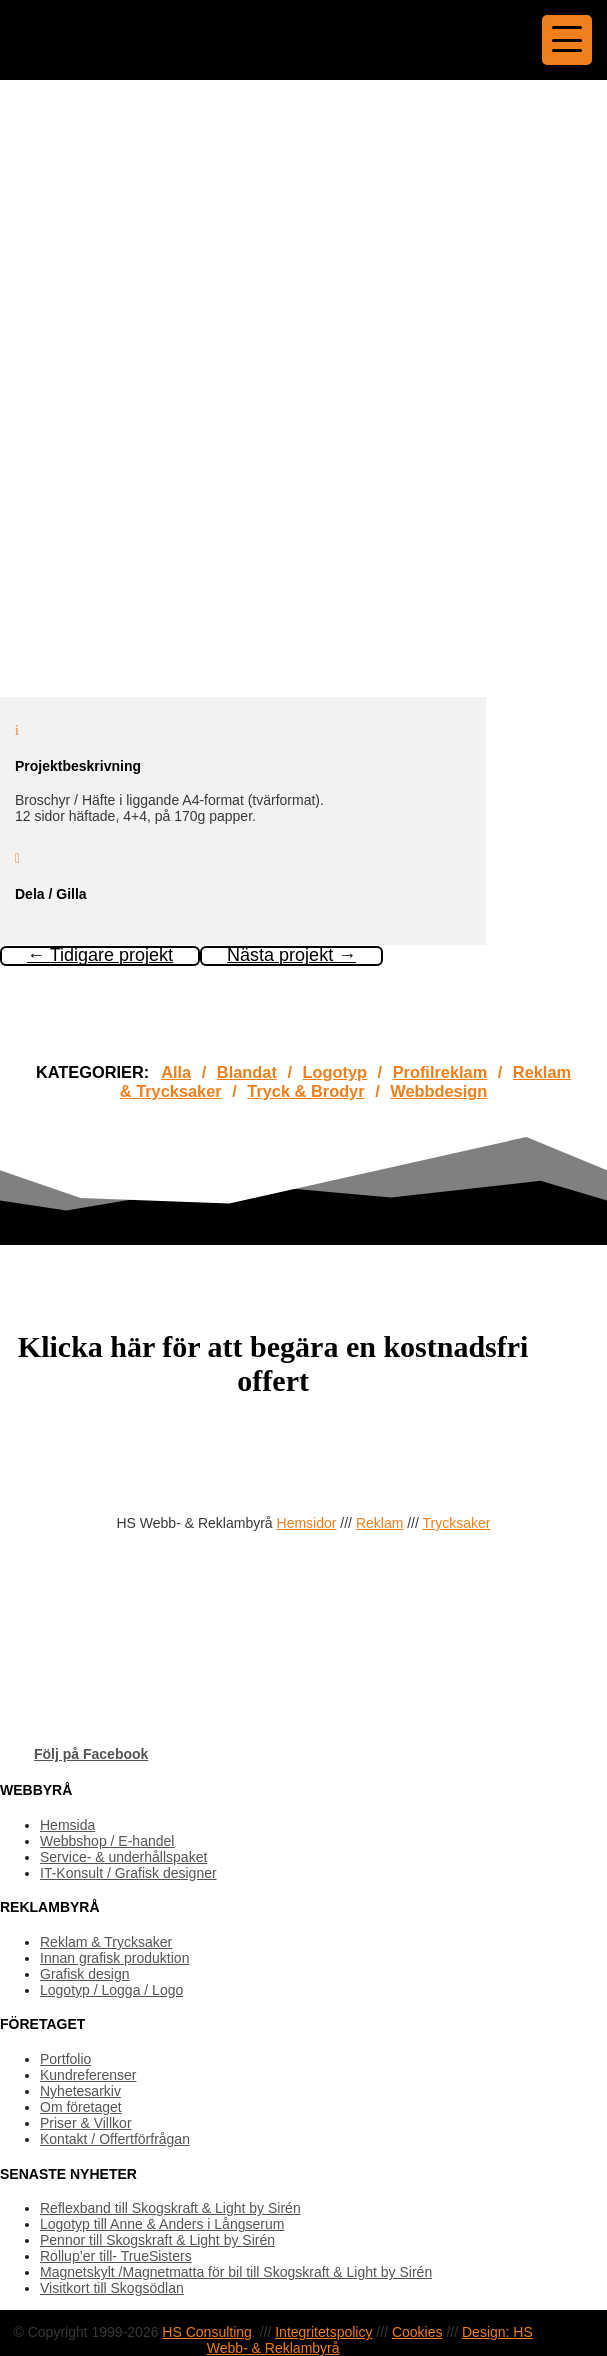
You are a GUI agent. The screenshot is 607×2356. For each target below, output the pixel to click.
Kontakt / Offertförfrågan (115, 2139)
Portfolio (65, 2059)
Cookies (417, 2332)
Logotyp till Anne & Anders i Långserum (162, 2224)
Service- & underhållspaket (123, 1857)
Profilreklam (440, 1072)
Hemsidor (307, 1523)
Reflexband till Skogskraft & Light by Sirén (170, 2208)
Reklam (379, 1523)
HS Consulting (207, 2332)
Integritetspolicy (323, 2332)
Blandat (247, 1072)
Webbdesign (438, 1091)
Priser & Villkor (86, 2123)
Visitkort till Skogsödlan (112, 2288)
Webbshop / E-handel (107, 1841)
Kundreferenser (88, 2075)
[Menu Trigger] (567, 40)
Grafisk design (84, 1974)
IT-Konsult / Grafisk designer (128, 1873)
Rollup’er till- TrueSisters (116, 2256)
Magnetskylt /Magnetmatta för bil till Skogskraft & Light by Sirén (236, 2272)
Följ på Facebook (91, 1754)
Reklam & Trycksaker (106, 1942)
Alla (176, 1072)
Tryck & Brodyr (305, 1091)
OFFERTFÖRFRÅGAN (89, 1446)
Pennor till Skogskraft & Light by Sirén (157, 2240)
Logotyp (334, 1072)
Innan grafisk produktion (114, 1958)
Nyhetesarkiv (80, 2091)
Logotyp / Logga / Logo (111, 1990)
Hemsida (67, 1825)
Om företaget (81, 2107)
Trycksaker (457, 1523)
